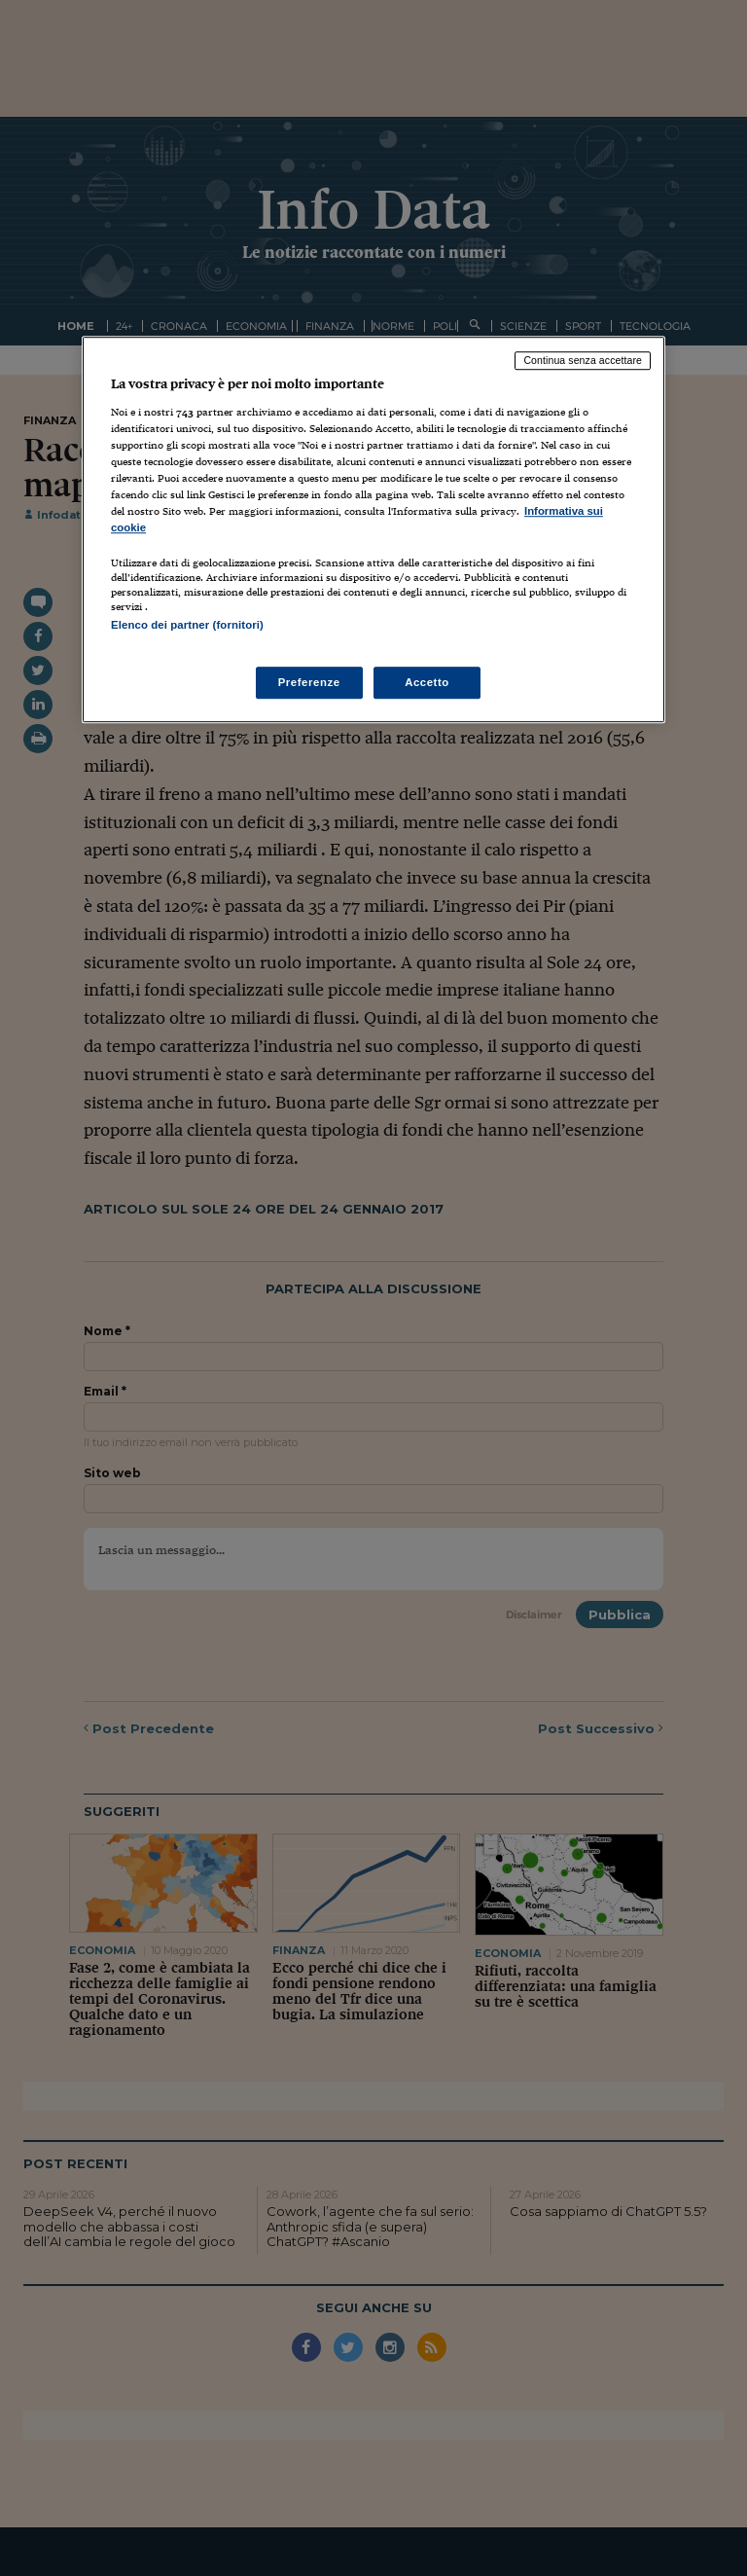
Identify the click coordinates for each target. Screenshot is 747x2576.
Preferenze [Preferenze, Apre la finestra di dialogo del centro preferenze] (309, 682)
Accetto (427, 682)
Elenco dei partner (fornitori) (187, 625)
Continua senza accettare (582, 360)
